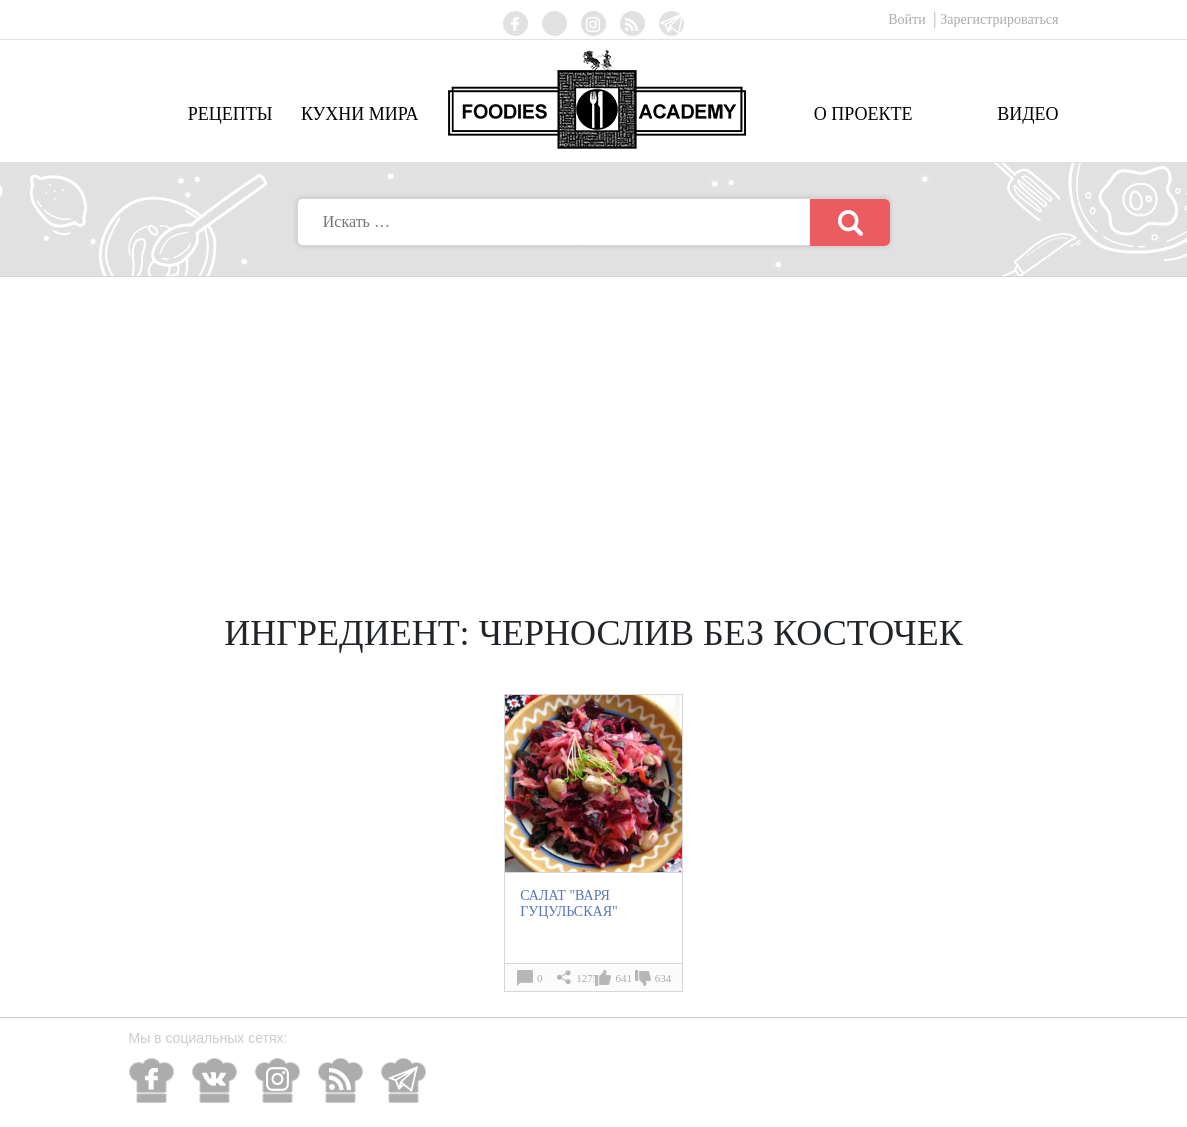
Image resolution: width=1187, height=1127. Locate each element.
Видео (1027, 114)
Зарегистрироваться (999, 19)
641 (623, 978)
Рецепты (230, 114)
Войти (908, 19)
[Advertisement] (594, 427)
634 (663, 978)
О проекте (863, 114)
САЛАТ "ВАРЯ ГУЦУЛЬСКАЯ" (568, 903)
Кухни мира (360, 114)
